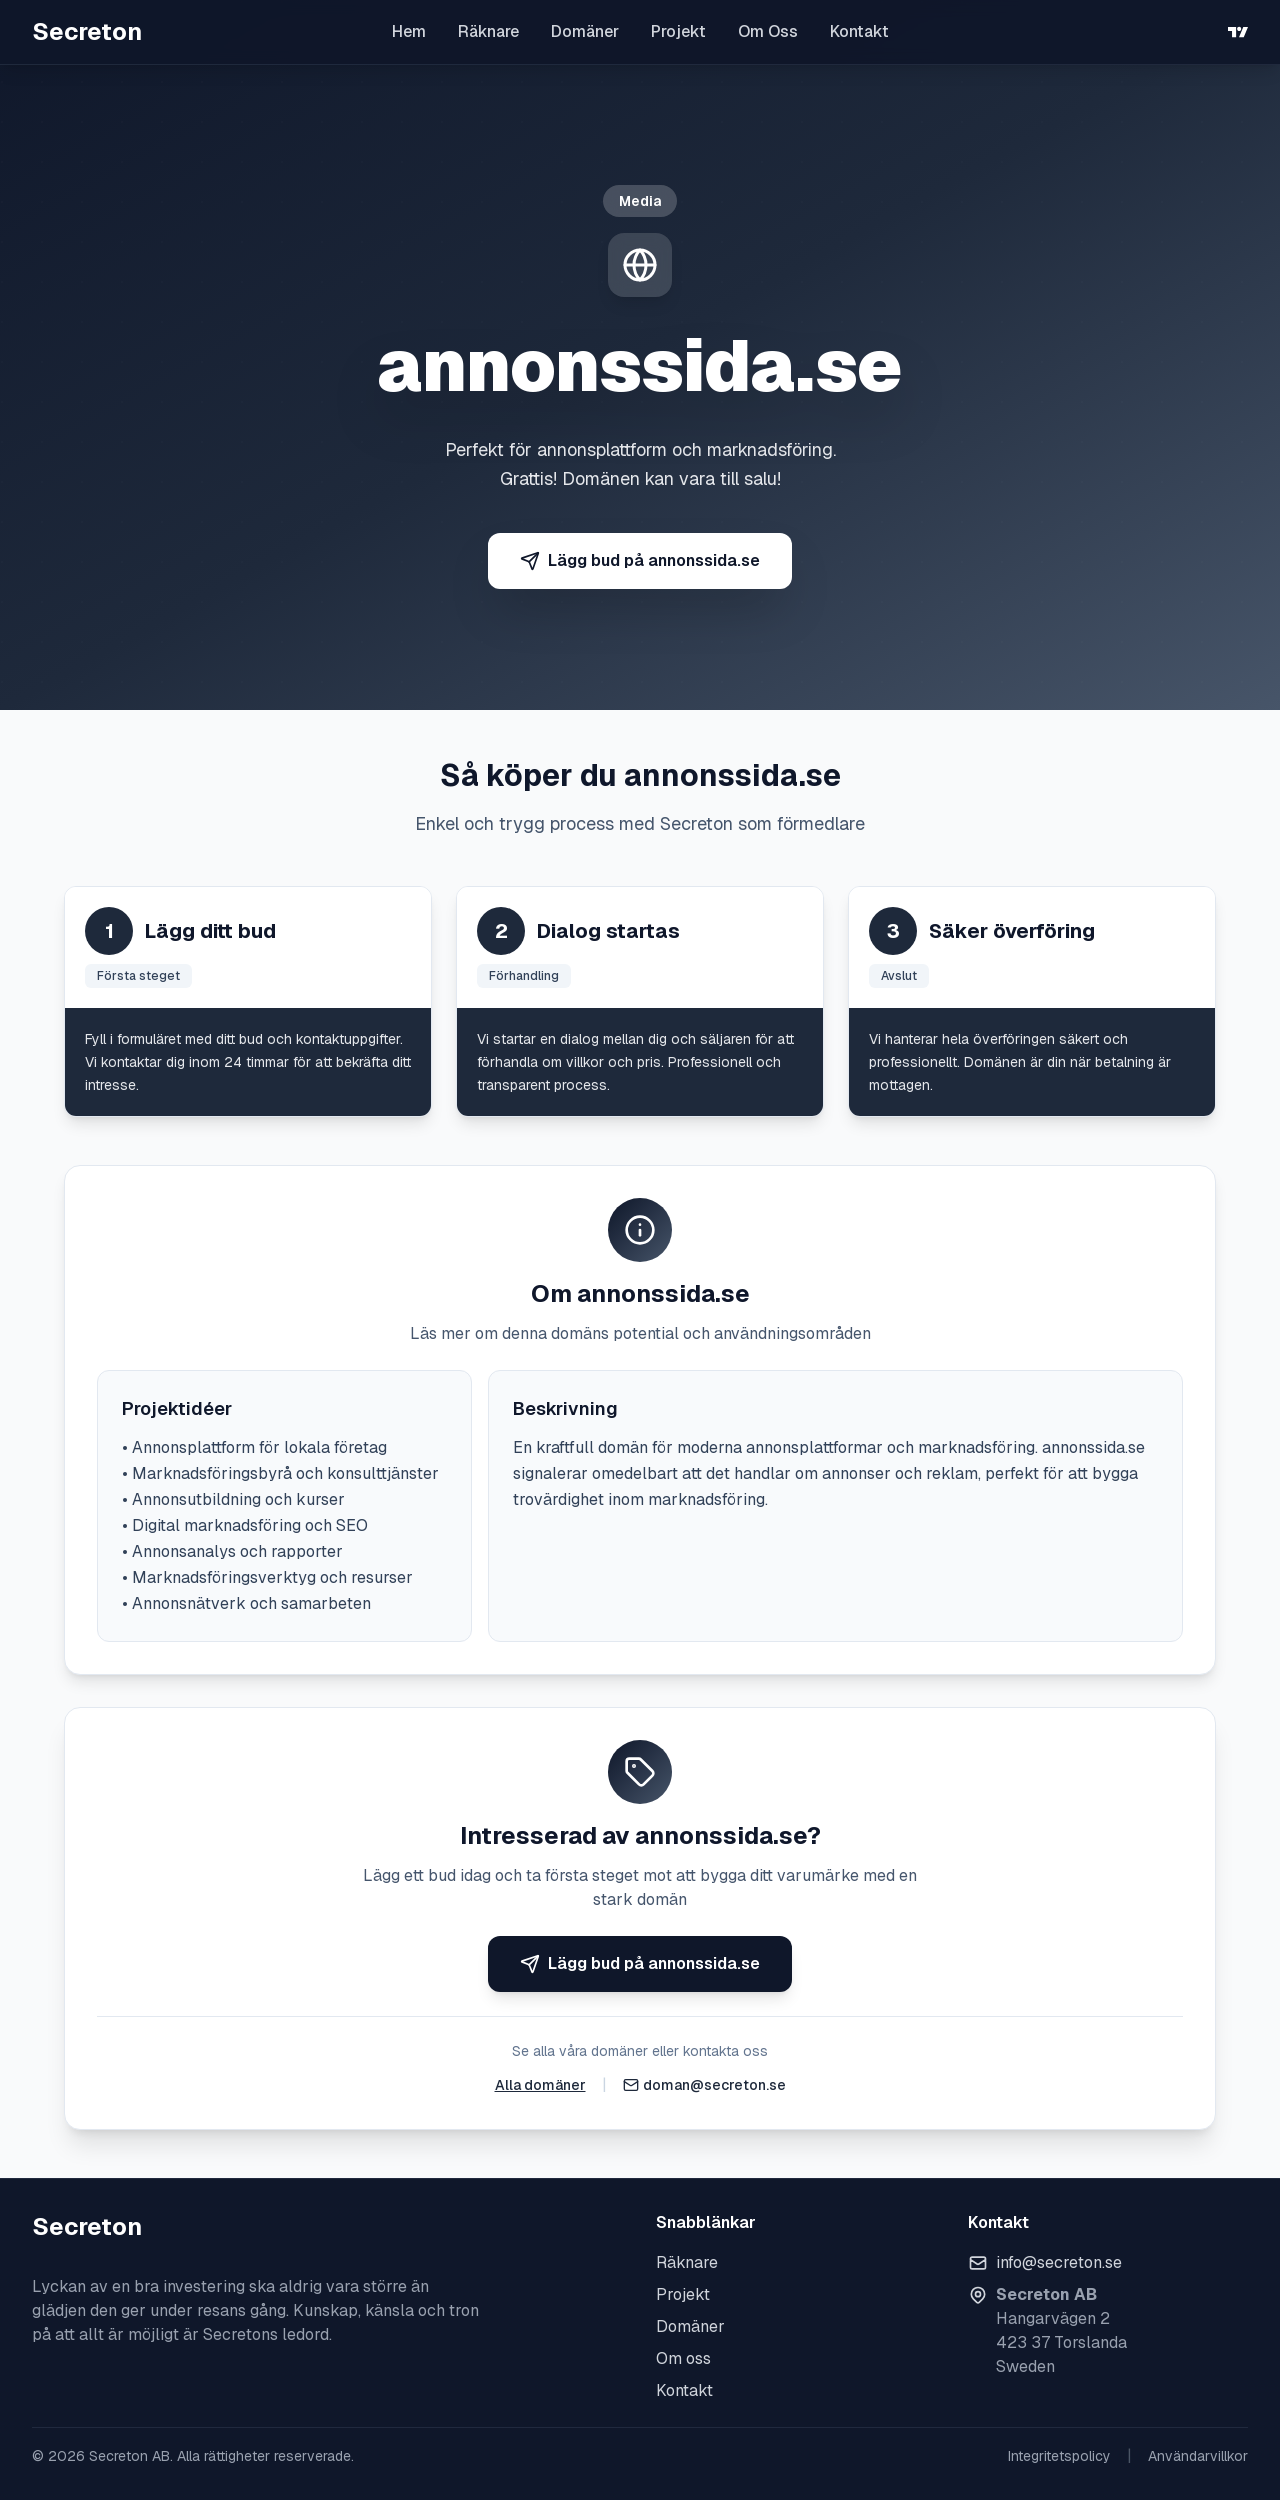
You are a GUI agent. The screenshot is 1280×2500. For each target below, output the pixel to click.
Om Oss (768, 31)
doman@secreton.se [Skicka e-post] (714, 2085)
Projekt (678, 31)
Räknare (488, 31)
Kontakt (859, 31)
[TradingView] (1238, 32)
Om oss (683, 2358)
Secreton (87, 31)
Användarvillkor (1198, 2456)
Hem (409, 31)
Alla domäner (540, 2085)
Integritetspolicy (1059, 2456)
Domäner (585, 31)
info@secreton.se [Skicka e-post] (1059, 2262)
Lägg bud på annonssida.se (640, 560)
